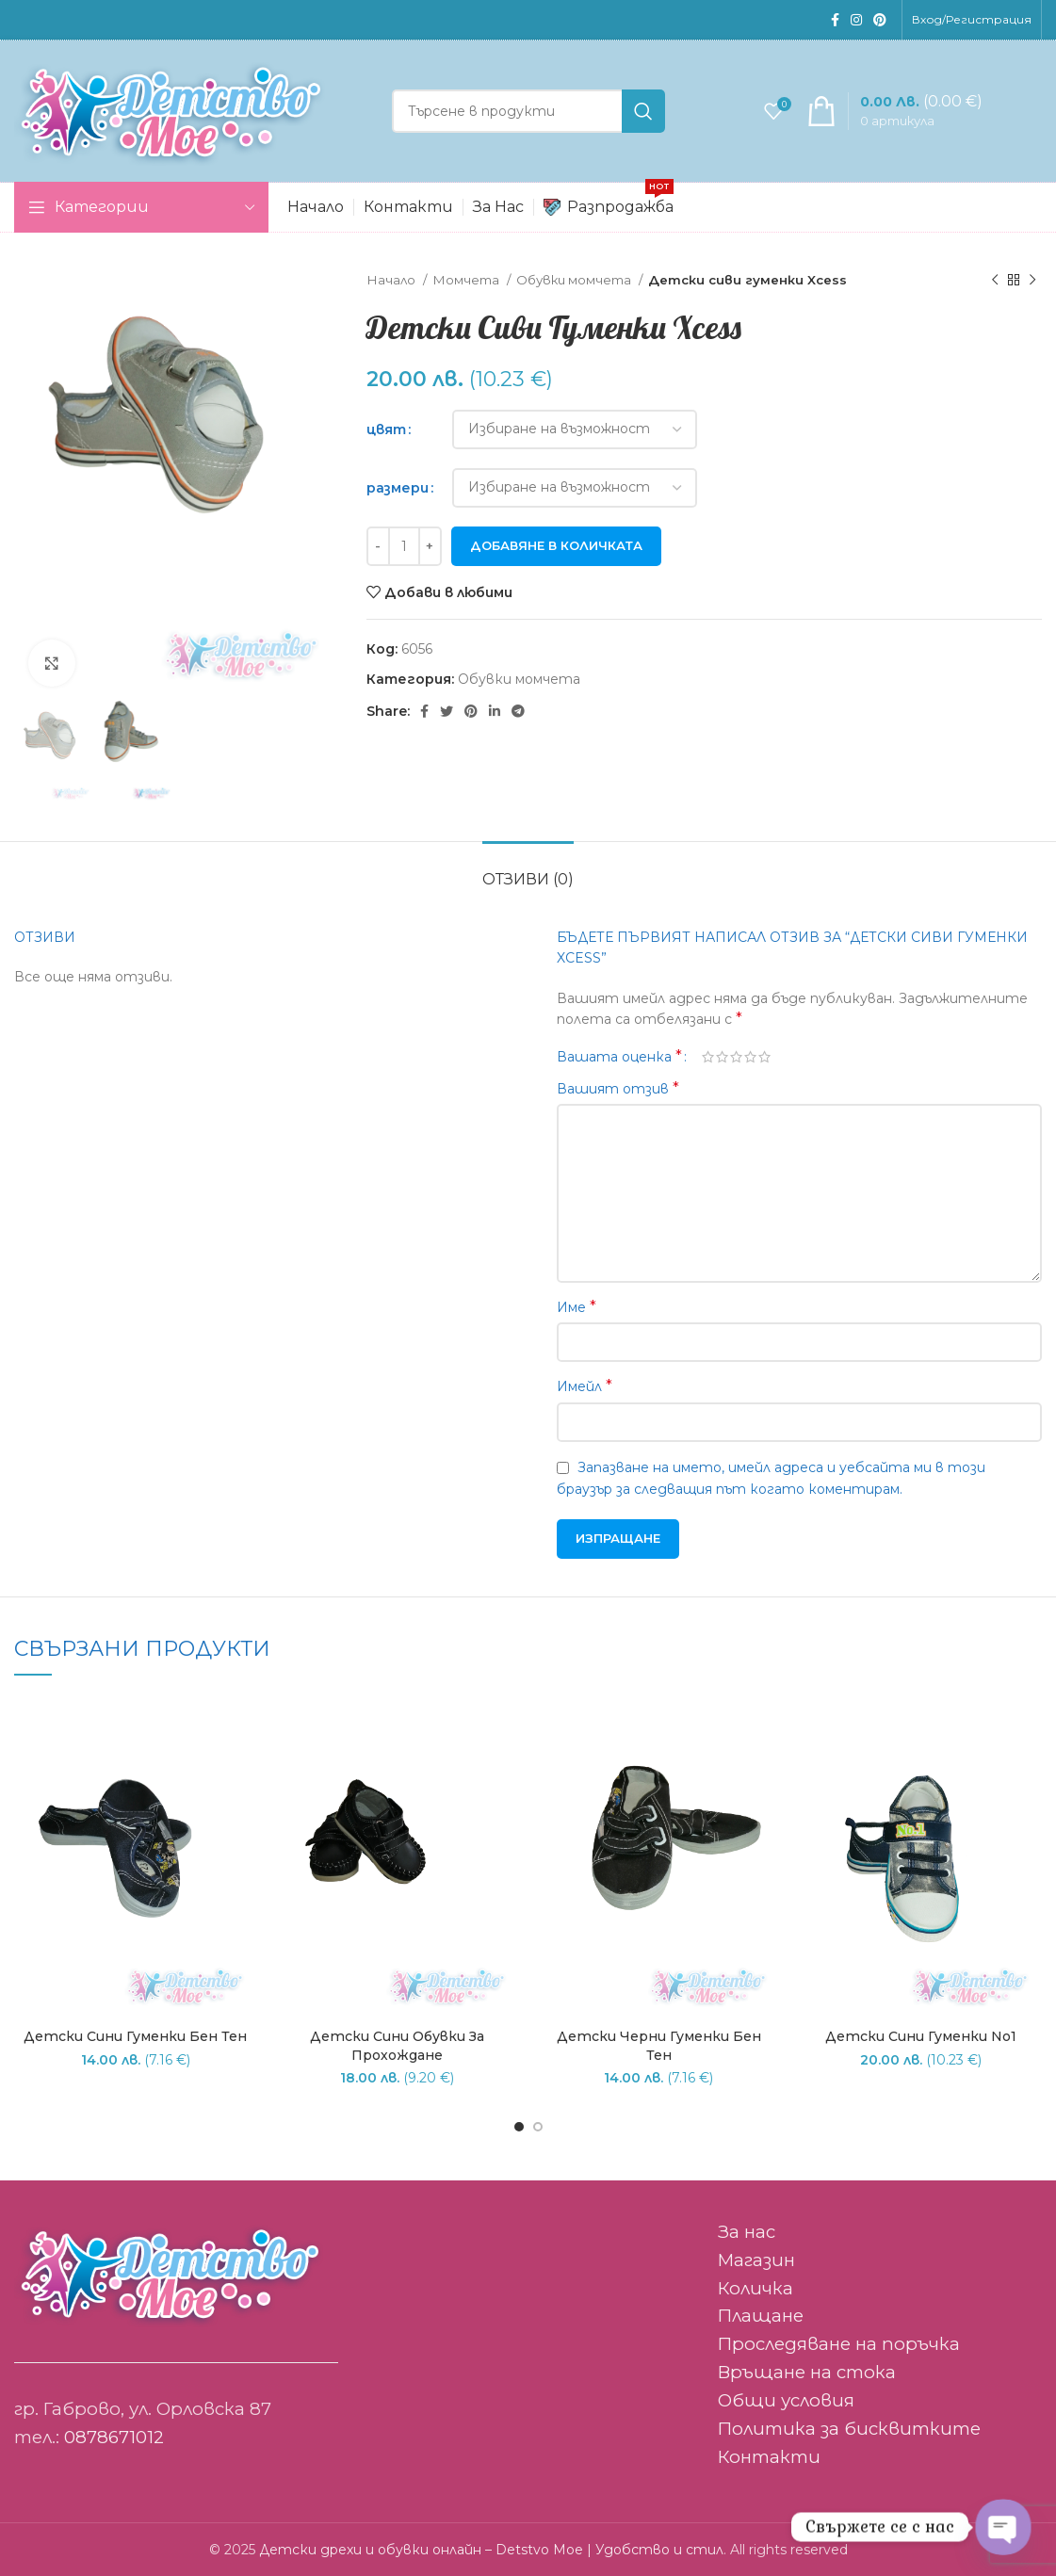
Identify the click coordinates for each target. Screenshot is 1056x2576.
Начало (392, 279)
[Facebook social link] (835, 20)
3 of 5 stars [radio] (736, 1056)
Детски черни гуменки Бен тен (659, 2046)
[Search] (528, 111)
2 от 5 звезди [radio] (722, 1056)
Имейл (584, 1386)
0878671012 (114, 2437)
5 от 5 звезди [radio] (764, 1056)
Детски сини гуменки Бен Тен (135, 2036)
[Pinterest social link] (880, 20)
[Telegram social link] (518, 711)
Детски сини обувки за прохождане (397, 2046)
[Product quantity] (404, 546)
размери (397, 487)
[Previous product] (994, 280)
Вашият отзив (618, 1088)
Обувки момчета (575, 279)
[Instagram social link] (856, 20)
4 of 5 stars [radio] (750, 1056)
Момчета (467, 279)
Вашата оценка (619, 1056)
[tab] (528, 870)
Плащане (761, 2315)
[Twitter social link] (446, 711)
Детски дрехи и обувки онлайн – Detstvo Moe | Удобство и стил (491, 2549)
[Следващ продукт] (1032, 280)
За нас (746, 2232)
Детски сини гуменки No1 (920, 2036)
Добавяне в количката (556, 545)
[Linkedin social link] (494, 711)
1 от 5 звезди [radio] (708, 1056)
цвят (386, 429)
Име (576, 1307)
